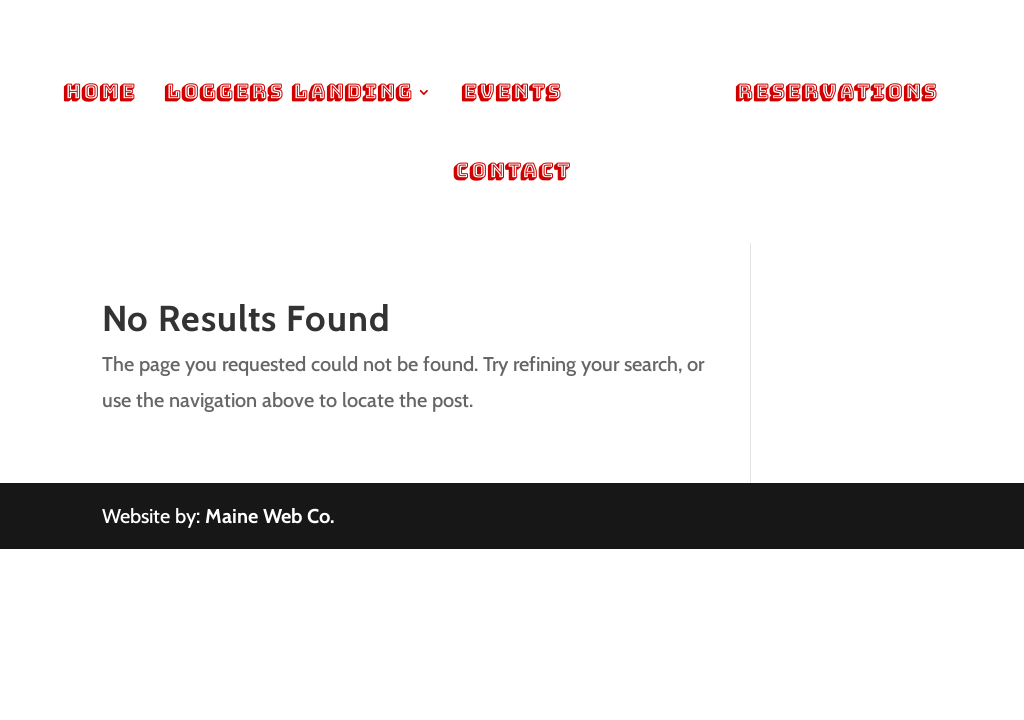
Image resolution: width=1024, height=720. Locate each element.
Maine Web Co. (269, 516)
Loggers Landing (288, 95)
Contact (511, 174)
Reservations (836, 95)
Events (511, 95)
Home (99, 95)
